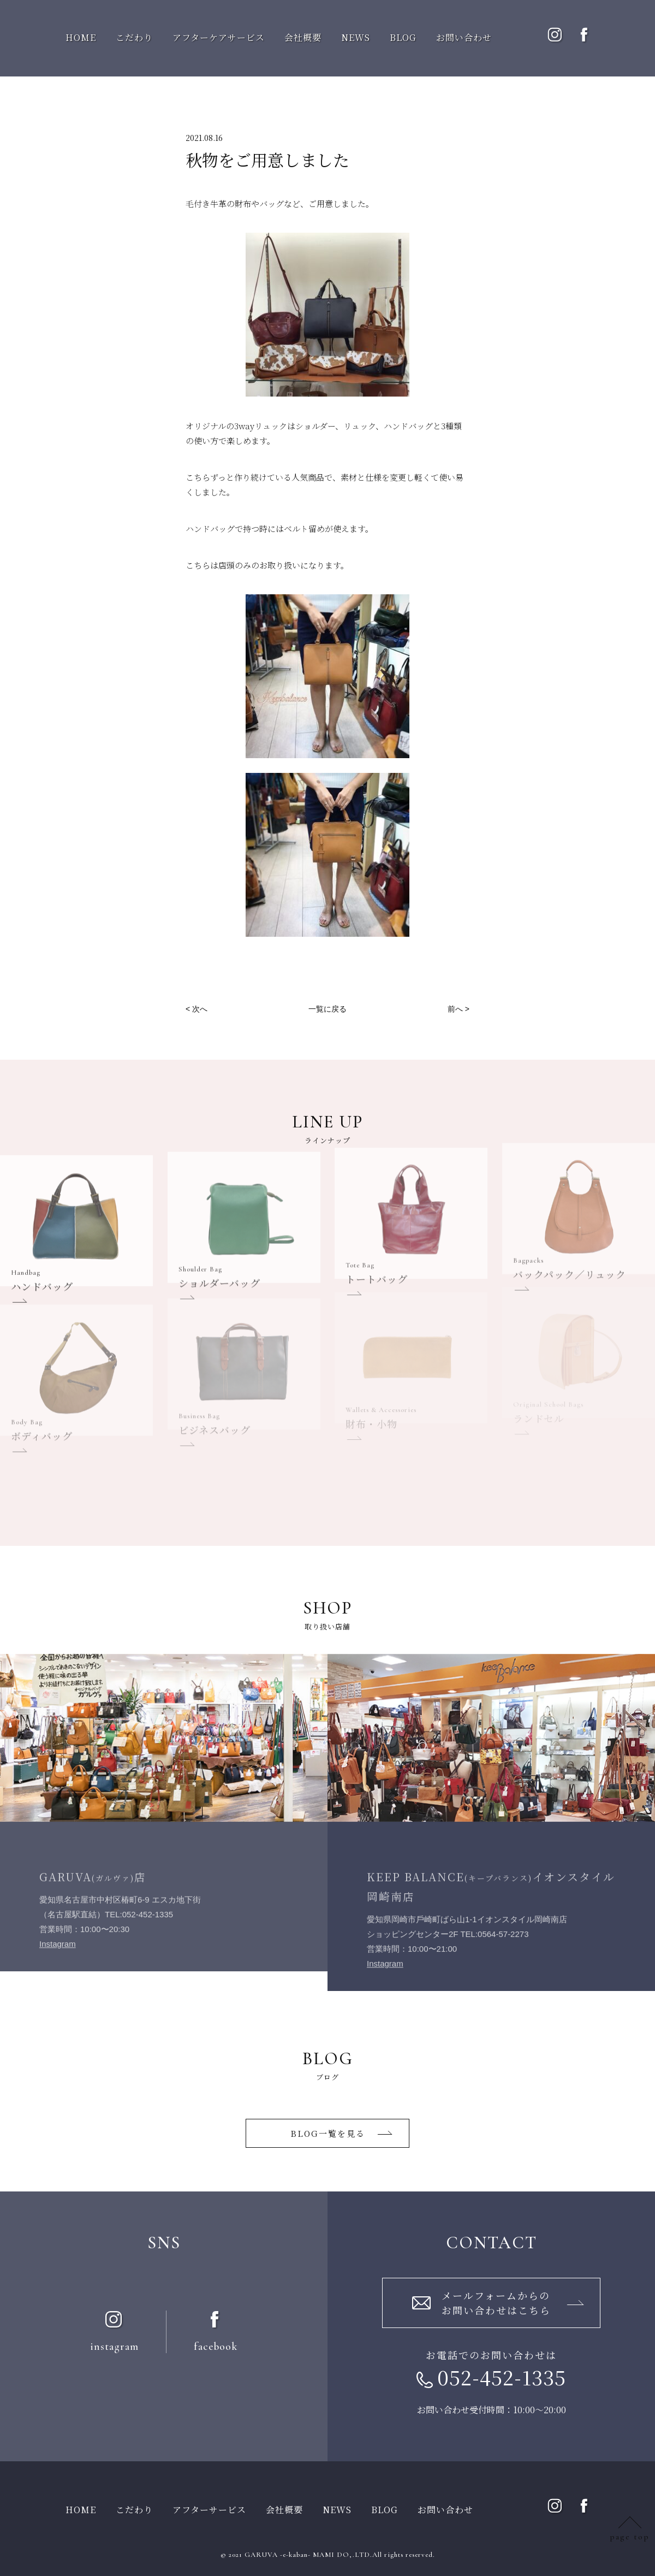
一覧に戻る (327, 1009)
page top (630, 2537)
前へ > (458, 1009)
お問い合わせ (464, 37)
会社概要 (302, 37)
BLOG (403, 37)
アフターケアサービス (218, 37)
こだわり (134, 37)
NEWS (355, 37)
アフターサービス (209, 2509)
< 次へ (196, 1009)
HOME (81, 37)
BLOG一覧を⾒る (327, 2133)
